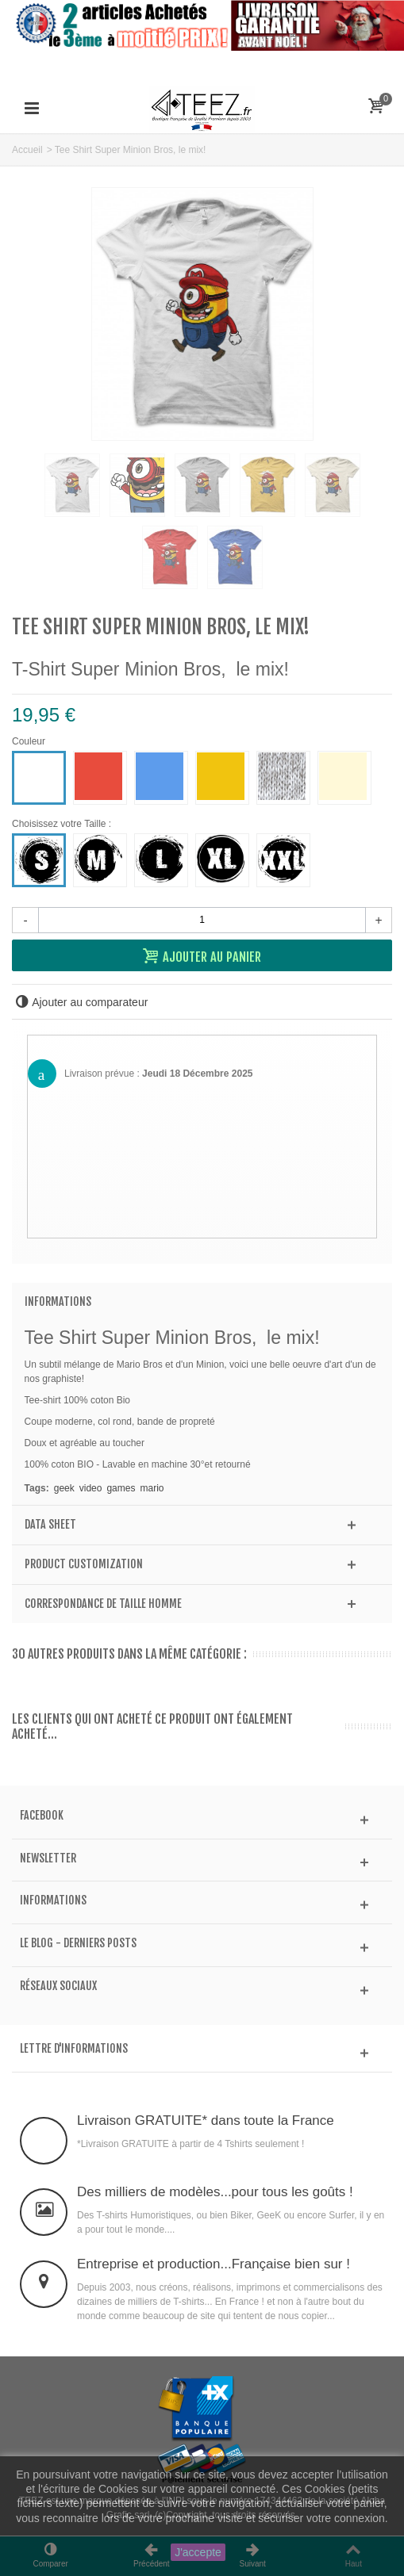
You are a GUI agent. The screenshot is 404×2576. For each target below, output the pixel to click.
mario (152, 1488)
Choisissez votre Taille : (64, 823)
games (120, 1488)
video (90, 1488)
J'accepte (198, 2552)
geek (64, 1488)
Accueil (27, 149)
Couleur (30, 741)
